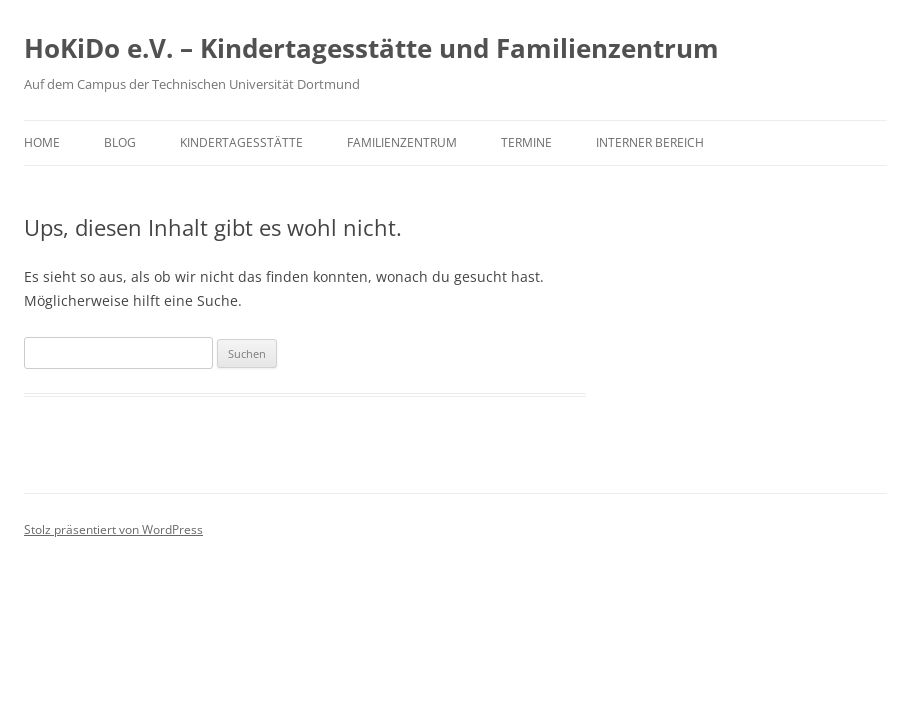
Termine (526, 142)
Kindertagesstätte (241, 142)
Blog (120, 142)
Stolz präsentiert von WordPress (113, 529)
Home (42, 142)
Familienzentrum (402, 142)
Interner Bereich (650, 142)
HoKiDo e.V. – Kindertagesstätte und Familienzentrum (371, 48)
